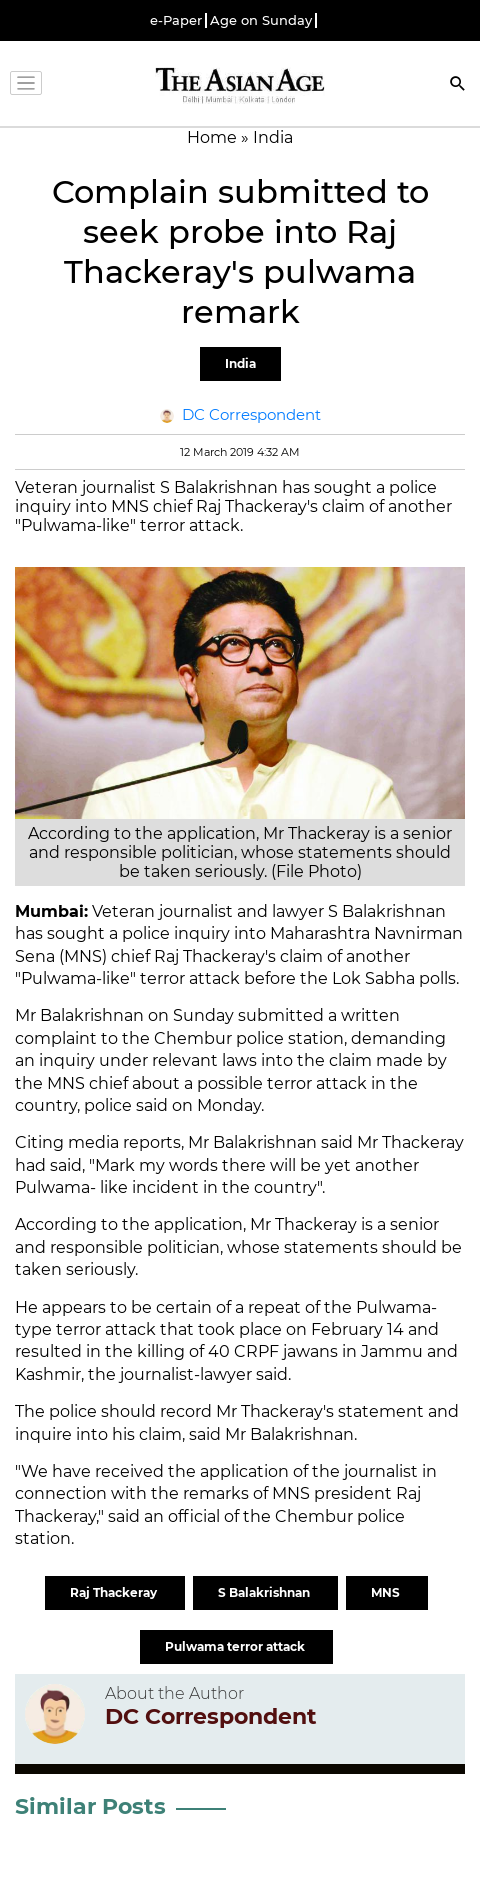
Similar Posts (90, 1806)
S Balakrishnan (265, 1592)
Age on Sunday (261, 20)
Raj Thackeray (115, 1592)
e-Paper (176, 20)
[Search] (458, 85)
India (240, 363)
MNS (387, 1592)
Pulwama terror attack (236, 1646)
